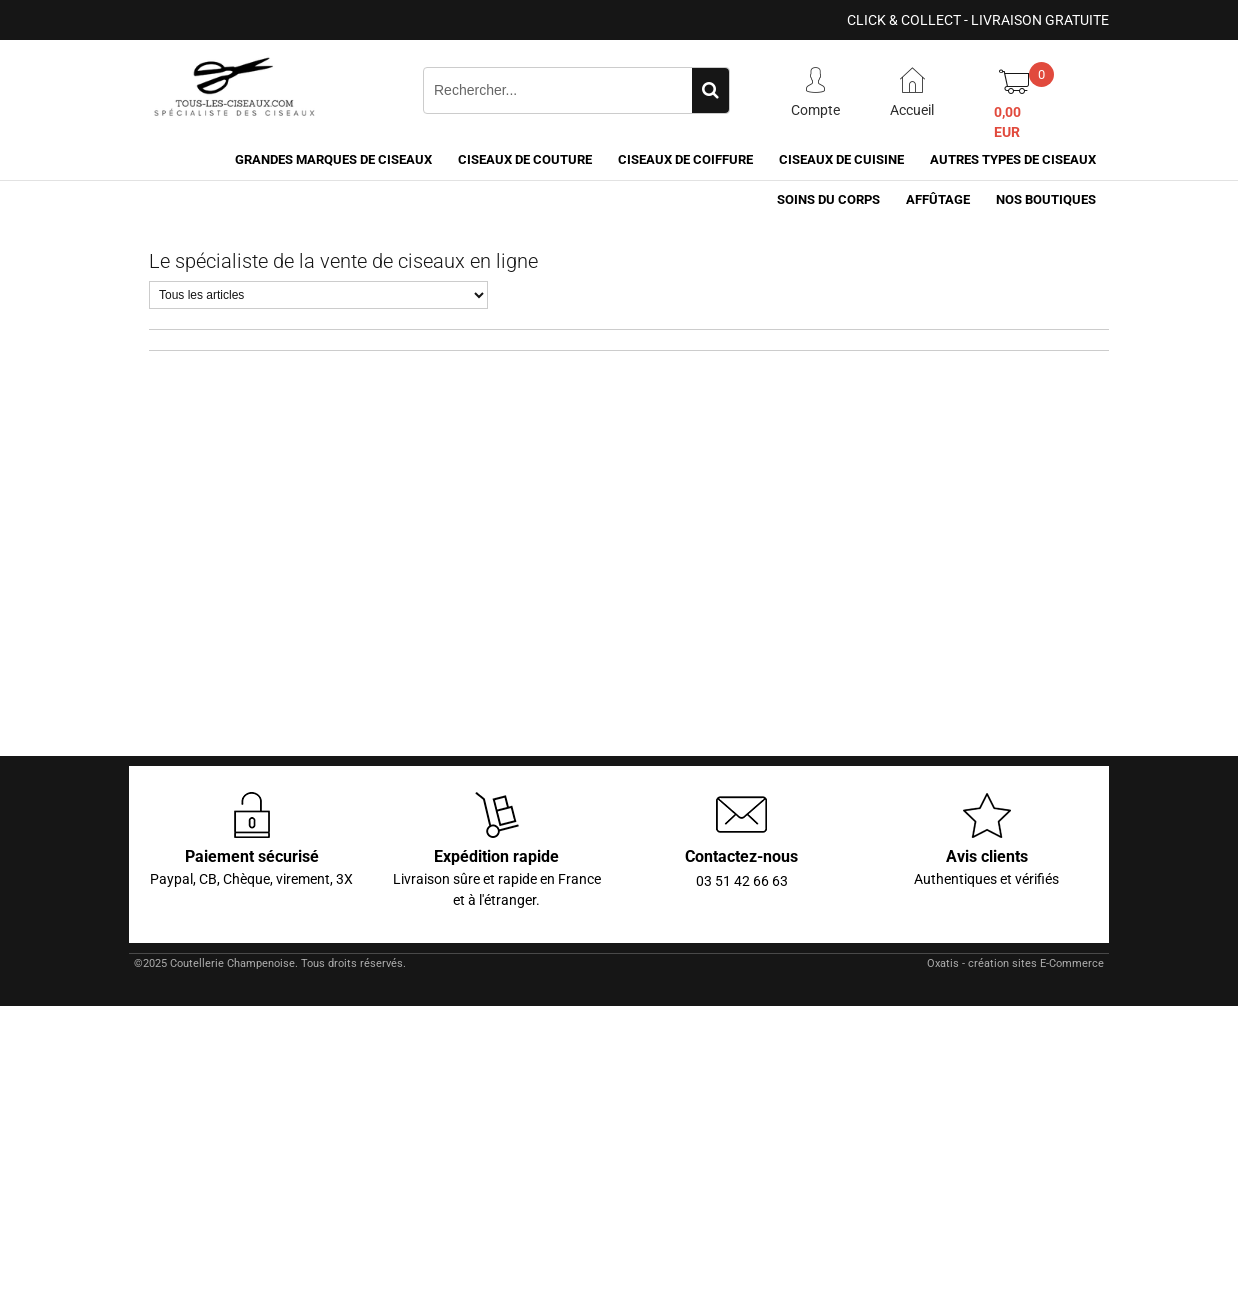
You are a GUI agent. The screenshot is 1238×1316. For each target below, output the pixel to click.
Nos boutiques (1046, 199)
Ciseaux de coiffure (685, 159)
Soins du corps (828, 199)
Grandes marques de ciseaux (333, 159)
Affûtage (938, 199)
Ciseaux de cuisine (841, 159)
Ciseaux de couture (525, 159)
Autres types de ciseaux (1013, 159)
